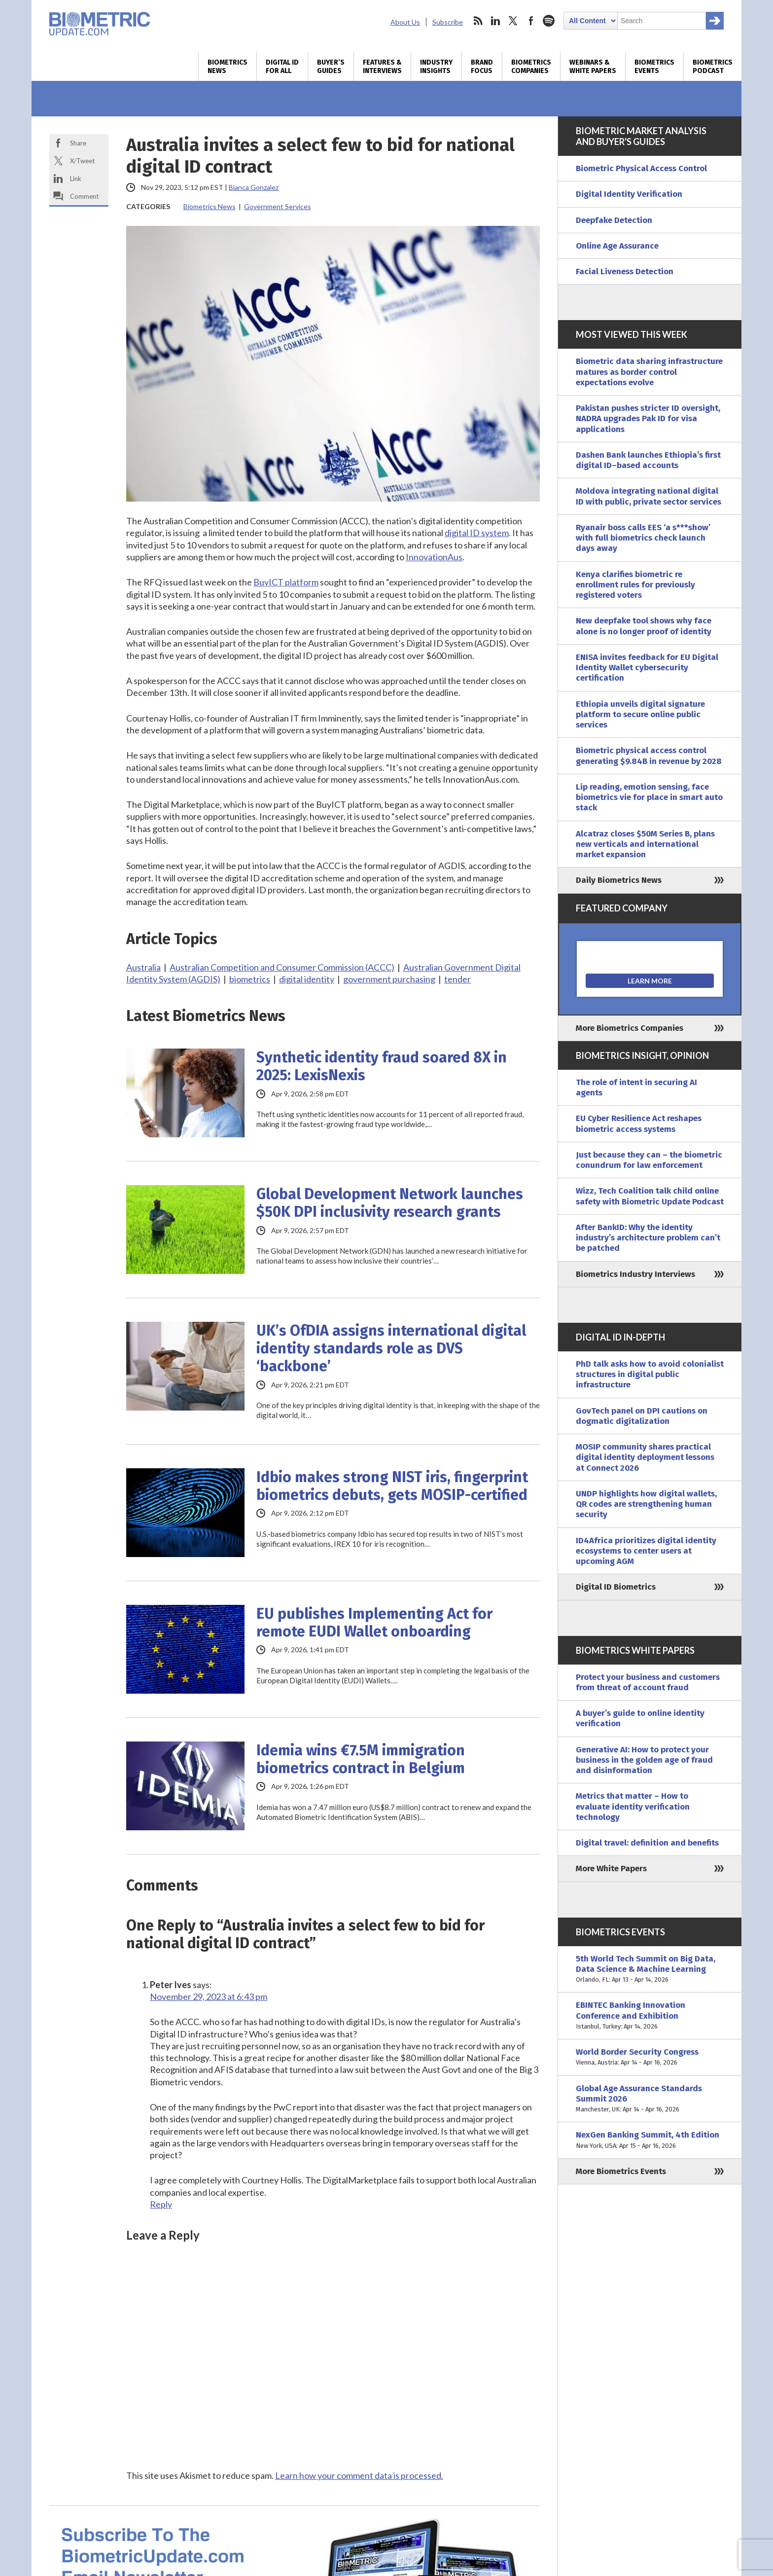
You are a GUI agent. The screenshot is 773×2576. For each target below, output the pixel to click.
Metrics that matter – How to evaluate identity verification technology (633, 1806)
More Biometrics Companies (629, 1028)
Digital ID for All (282, 66)
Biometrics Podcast (713, 66)
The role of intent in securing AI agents (636, 1087)
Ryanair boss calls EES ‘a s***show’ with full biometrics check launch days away (643, 538)
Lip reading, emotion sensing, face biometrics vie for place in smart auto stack (649, 797)
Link (75, 178)
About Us (405, 22)
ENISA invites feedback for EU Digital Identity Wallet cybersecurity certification (647, 668)
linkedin (495, 21)
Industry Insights (436, 66)
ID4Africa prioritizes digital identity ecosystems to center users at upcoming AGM (646, 1551)
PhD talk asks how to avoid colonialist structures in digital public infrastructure (650, 1374)
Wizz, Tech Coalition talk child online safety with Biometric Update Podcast (650, 1196)
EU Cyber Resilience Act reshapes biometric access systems (639, 1123)
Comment (84, 196)
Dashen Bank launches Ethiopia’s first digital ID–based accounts (648, 460)
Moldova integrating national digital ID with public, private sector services (648, 496)
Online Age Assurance (617, 246)
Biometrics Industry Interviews (635, 1274)
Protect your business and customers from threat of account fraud (648, 1682)
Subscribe (447, 22)
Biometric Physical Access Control (641, 168)
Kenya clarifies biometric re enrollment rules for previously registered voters (635, 585)
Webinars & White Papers (592, 66)
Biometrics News (227, 66)
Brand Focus (482, 66)
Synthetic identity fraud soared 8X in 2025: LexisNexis (381, 1066)
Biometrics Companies (531, 66)
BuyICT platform (285, 582)
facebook (531, 21)
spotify (549, 21)
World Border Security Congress (650, 2057)
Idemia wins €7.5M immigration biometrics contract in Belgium (360, 1759)
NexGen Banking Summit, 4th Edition (650, 2140)
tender (457, 979)
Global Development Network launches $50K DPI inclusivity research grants (389, 1203)
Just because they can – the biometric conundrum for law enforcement (649, 1160)
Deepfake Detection (614, 220)
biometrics (249, 979)
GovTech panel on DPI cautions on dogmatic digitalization (641, 1416)
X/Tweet (82, 161)
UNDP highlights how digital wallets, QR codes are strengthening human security (646, 1504)
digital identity (306, 979)
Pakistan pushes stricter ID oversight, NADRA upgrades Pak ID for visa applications (648, 419)
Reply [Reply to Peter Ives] (161, 2204)
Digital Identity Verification (629, 194)
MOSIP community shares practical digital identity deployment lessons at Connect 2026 (645, 1457)
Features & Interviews (382, 66)
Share (78, 143)
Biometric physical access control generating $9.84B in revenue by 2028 (649, 755)
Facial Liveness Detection (624, 271)
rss (478, 21)
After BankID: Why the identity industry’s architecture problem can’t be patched (648, 1238)
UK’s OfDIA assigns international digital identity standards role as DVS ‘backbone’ (391, 1348)
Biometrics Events (654, 66)
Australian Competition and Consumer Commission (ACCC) (282, 967)
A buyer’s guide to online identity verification (640, 1718)
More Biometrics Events (621, 2171)
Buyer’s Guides (331, 66)
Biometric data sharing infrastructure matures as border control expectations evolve (649, 372)
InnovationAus (434, 556)
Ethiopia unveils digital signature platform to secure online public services (640, 714)
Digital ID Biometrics (616, 1587)
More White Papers (611, 1868)
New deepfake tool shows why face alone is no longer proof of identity (643, 626)
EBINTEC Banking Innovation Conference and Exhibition (650, 2016)
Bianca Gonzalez (254, 187)
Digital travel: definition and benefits (647, 1843)
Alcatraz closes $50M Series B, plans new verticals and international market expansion (645, 844)
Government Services (277, 206)
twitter (513, 21)
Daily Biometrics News (619, 880)
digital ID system (477, 532)
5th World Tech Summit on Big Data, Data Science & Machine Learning (650, 1969)
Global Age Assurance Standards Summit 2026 (650, 2099)
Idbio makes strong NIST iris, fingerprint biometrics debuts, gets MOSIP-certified (392, 1486)
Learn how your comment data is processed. (359, 2475)
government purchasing (389, 979)
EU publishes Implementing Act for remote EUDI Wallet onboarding (374, 1622)
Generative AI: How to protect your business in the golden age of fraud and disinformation (644, 1760)
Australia (143, 967)
